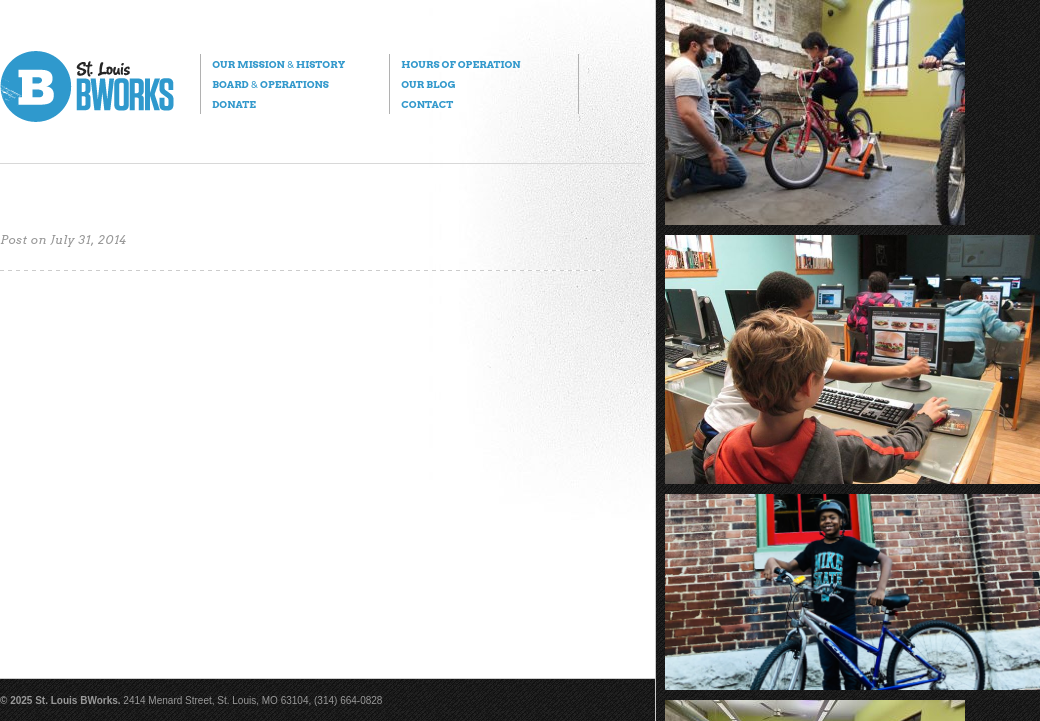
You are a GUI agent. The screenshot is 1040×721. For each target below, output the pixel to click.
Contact (427, 104)
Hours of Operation (460, 64)
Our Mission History (278, 64)
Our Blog (428, 84)
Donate (234, 104)
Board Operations (270, 84)
